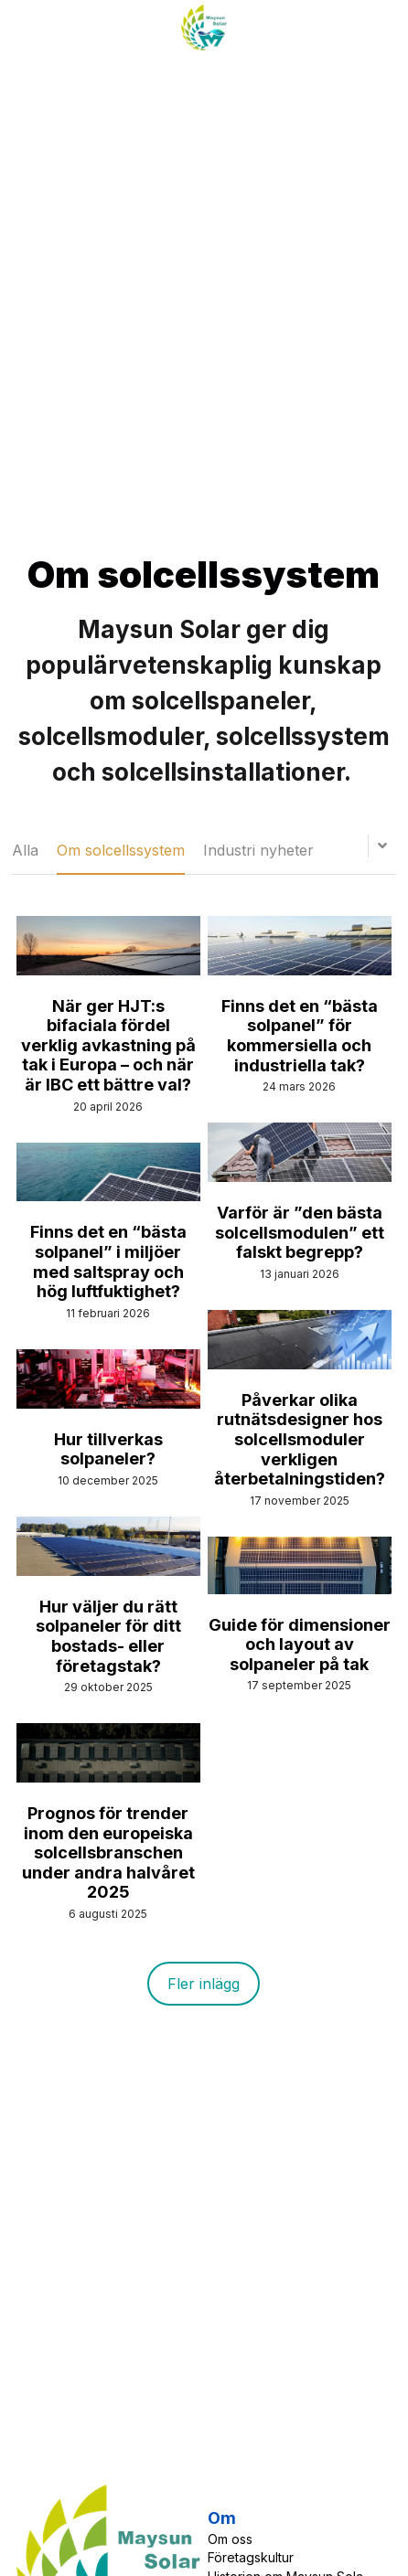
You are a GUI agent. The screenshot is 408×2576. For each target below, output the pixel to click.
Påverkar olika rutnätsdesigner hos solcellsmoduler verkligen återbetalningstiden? (299, 1439)
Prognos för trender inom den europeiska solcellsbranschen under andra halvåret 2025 (108, 1852)
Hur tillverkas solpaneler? (108, 1449)
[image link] (204, 26)
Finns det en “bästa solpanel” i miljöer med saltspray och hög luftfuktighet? (108, 1262)
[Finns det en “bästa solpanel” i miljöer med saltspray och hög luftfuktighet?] (108, 1196)
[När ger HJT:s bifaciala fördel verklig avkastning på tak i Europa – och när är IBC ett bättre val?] (108, 970)
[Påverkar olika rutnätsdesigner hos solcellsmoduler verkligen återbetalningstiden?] (300, 1364)
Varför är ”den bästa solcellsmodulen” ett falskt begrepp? (299, 1232)
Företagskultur (251, 2557)
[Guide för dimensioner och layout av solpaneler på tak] (300, 1589)
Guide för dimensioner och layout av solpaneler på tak (300, 1644)
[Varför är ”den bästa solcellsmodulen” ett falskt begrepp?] (300, 1177)
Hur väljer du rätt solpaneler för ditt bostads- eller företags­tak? (108, 1636)
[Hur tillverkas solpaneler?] (108, 1403)
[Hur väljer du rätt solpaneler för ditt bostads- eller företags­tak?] (108, 1571)
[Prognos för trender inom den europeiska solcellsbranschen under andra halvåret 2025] (108, 1777)
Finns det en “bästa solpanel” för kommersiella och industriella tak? (299, 1035)
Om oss (230, 2539)
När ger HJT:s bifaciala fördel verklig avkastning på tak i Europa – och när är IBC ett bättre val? (108, 1045)
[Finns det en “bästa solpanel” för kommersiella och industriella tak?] (300, 970)
